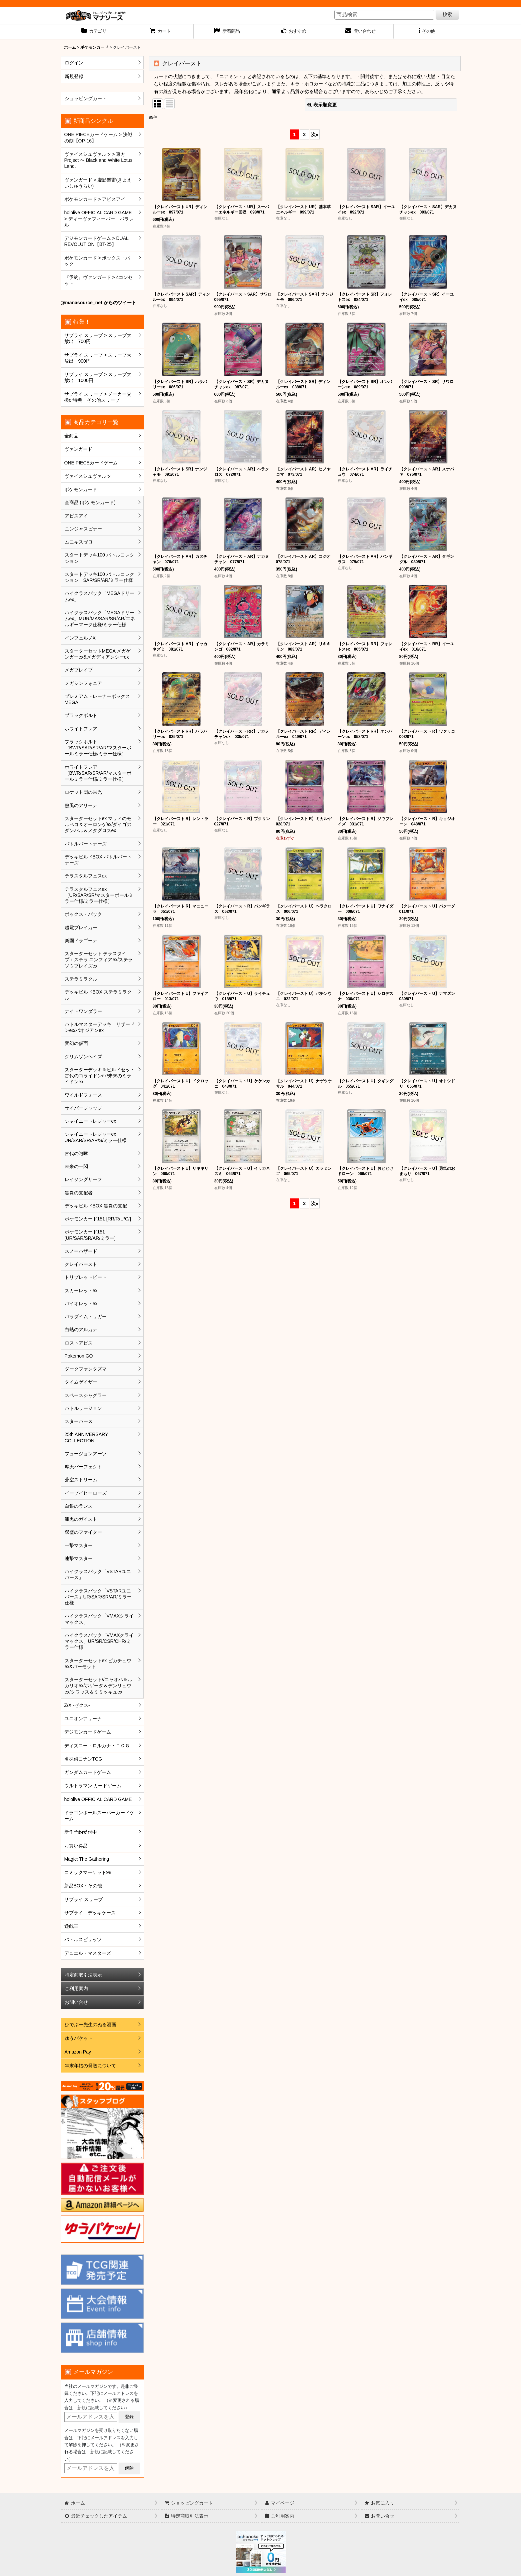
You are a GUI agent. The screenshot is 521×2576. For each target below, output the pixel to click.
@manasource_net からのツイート (98, 302)
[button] (427, 31)
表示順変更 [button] (322, 104)
